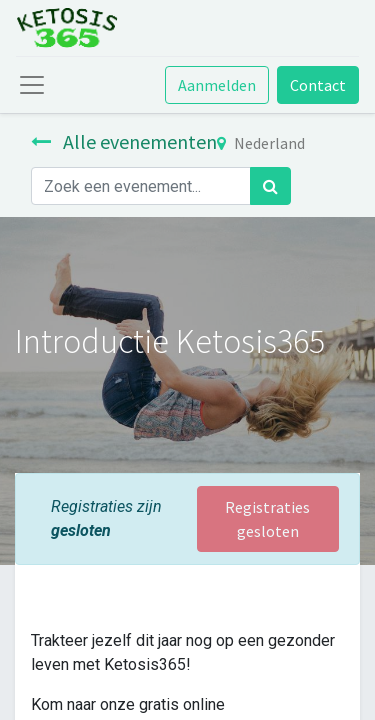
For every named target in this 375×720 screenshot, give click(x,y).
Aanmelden (217, 85)
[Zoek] (270, 186)
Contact (318, 85)
